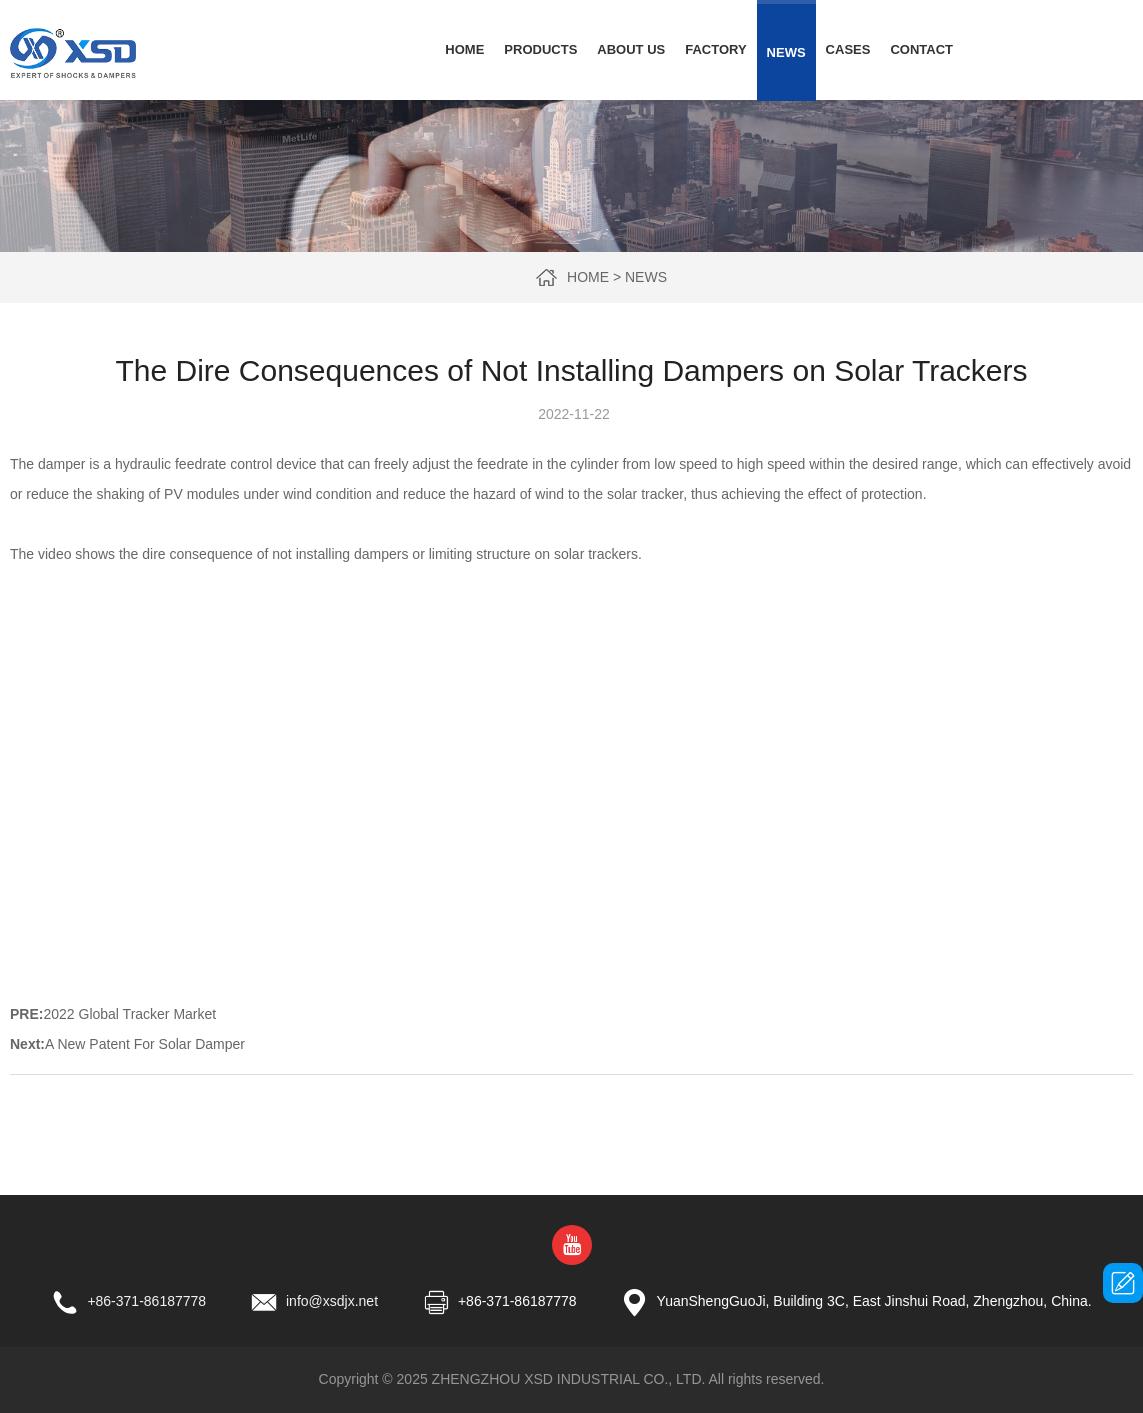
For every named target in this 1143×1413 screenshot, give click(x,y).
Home (464, 49)
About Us (631, 49)
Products (540, 49)
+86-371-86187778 (146, 1301)
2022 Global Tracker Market (129, 1014)
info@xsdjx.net (332, 1301)
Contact (921, 49)
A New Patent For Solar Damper (145, 1044)
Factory (715, 49)
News (786, 52)
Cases (848, 49)
